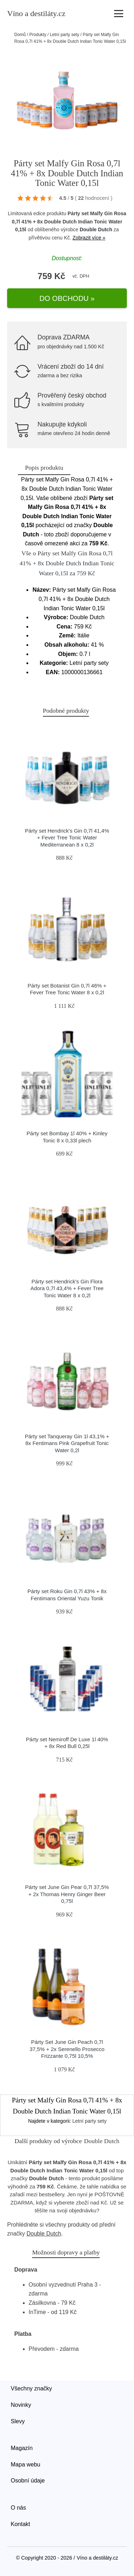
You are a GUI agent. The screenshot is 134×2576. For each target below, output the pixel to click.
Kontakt (20, 2524)
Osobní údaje (28, 2480)
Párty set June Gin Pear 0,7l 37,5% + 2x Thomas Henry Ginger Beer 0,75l (67, 1894)
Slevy (18, 2421)
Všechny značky (31, 2388)
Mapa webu (25, 2464)
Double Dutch (96, 229)
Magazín (22, 2448)
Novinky (21, 2405)
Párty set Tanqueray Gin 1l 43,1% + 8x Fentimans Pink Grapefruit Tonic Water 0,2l (67, 1443)
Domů (20, 34)
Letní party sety (64, 34)
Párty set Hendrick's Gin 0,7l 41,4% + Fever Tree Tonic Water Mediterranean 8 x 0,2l (67, 838)
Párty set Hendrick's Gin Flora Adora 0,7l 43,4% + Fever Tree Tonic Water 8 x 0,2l (67, 1288)
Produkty (37, 34)
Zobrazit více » (89, 238)
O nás (18, 2508)
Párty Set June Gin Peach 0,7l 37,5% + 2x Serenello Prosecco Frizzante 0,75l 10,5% (67, 2049)
